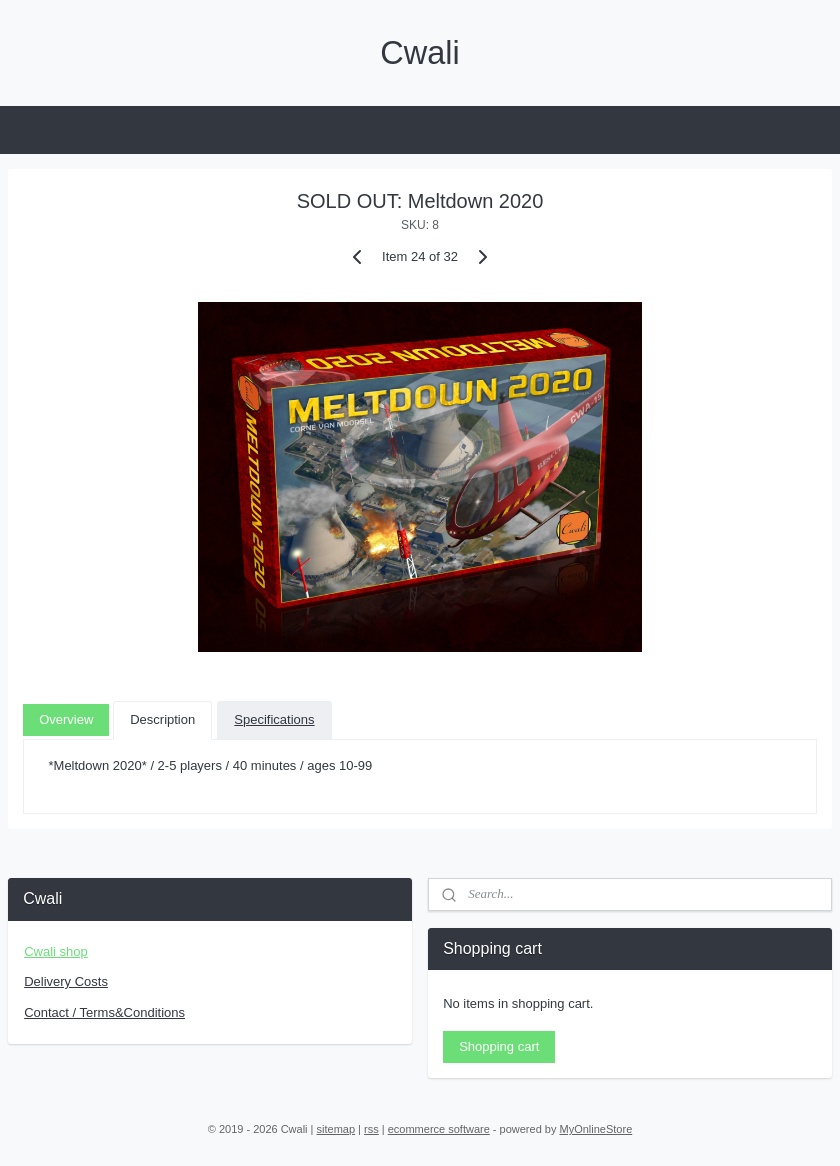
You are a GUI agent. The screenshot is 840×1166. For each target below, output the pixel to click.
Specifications (274, 718)
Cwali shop (56, 951)
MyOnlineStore (596, 1129)
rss (371, 1129)
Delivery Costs (66, 981)
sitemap (336, 1129)
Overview (66, 718)
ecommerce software (439, 1129)
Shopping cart (499, 1046)
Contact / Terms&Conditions (104, 1012)
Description (162, 718)
